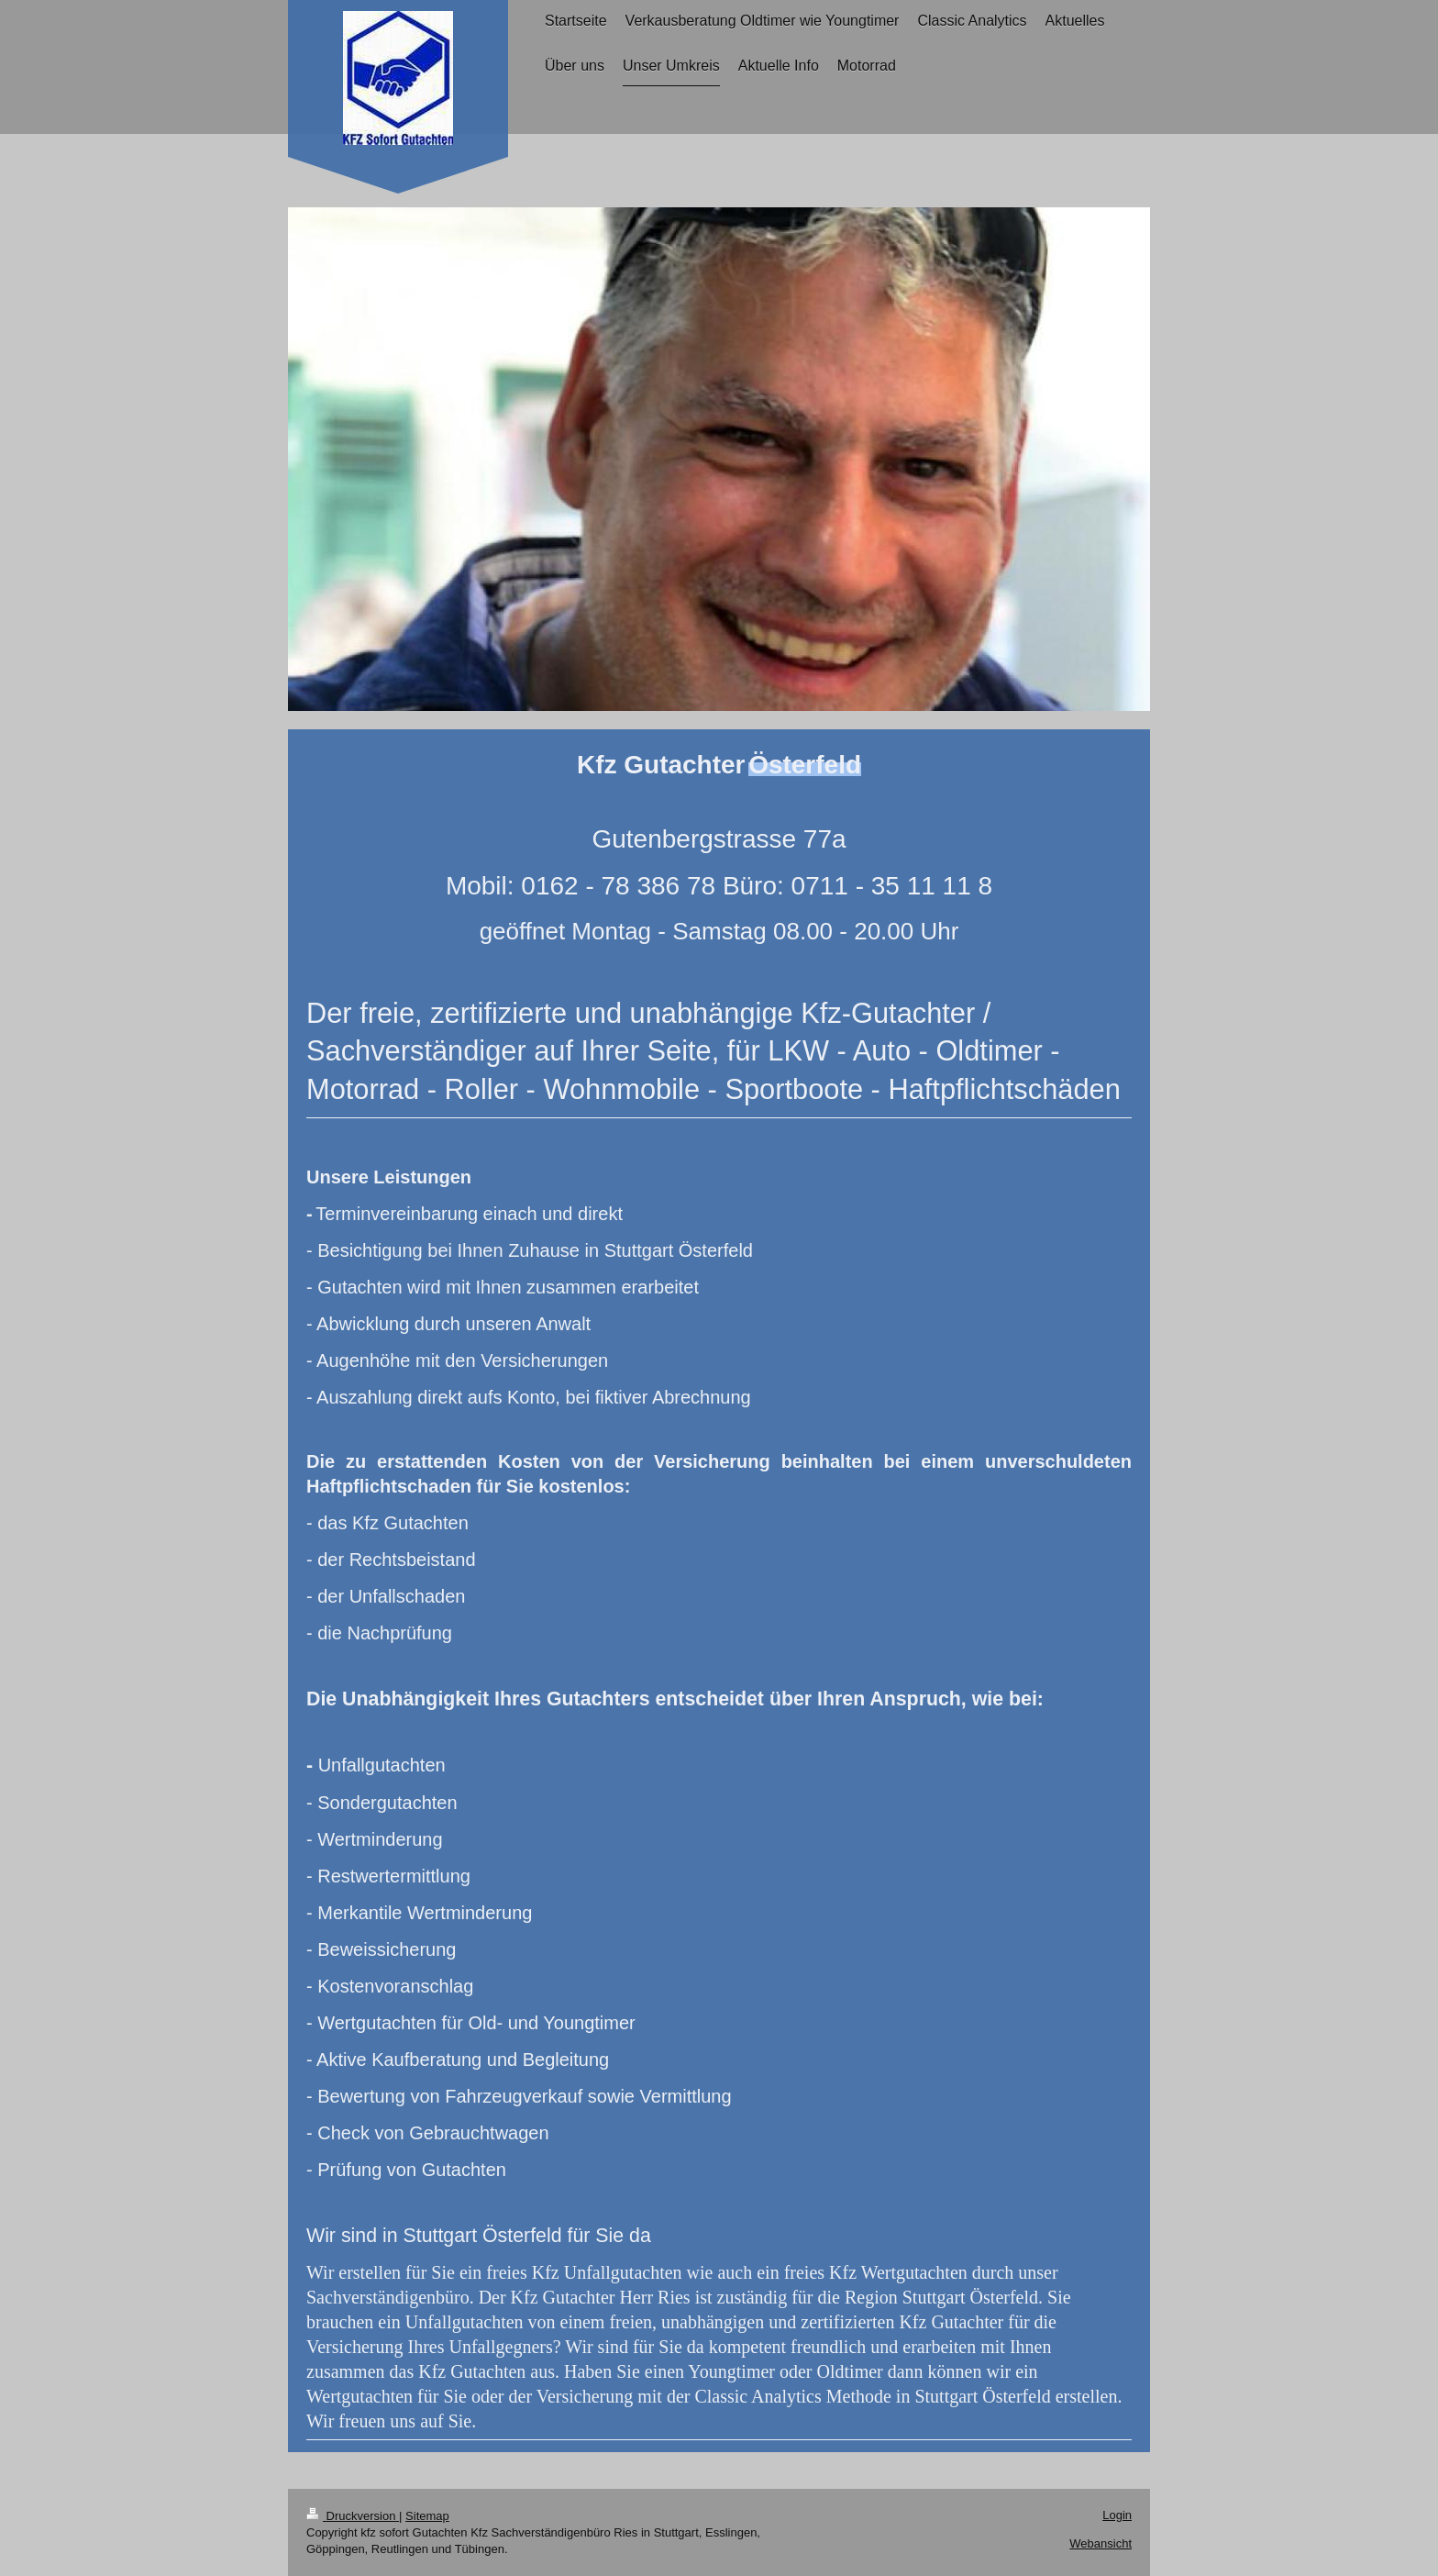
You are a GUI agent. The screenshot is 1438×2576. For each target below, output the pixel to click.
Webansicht (1100, 2543)
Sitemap (427, 2516)
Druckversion (352, 2516)
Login (1117, 2515)
